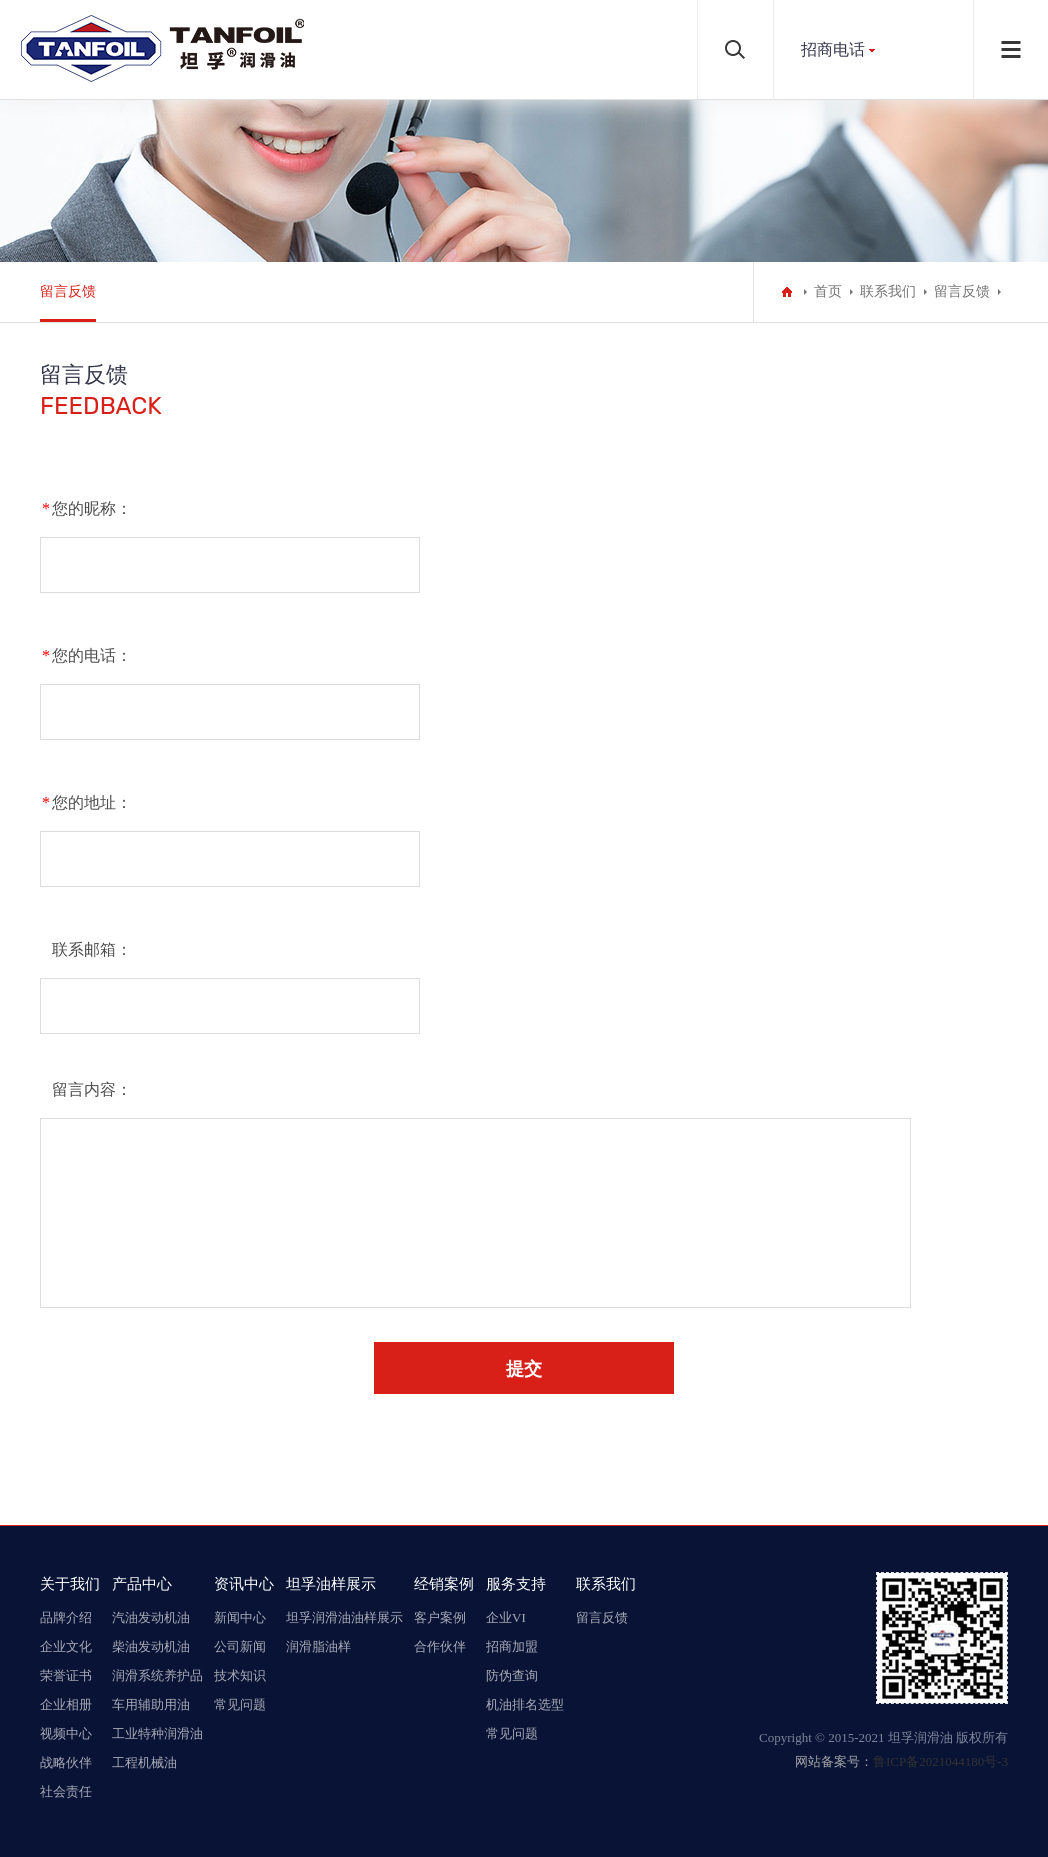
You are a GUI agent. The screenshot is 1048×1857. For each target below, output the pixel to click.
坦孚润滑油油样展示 (344, 1617)
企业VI (506, 1617)
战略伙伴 (66, 1762)
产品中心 (142, 1583)
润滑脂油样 (318, 1646)
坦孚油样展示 (331, 1583)
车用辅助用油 (151, 1704)
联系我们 (888, 291)
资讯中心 (244, 1583)
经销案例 (444, 1583)
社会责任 (66, 1791)
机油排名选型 (525, 1704)
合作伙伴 (440, 1646)
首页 (828, 291)
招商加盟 (512, 1646)
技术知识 (240, 1675)
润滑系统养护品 (157, 1675)
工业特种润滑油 (157, 1733)
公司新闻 (240, 1646)
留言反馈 (68, 291)
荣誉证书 (66, 1675)
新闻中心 (240, 1617)
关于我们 (70, 1583)
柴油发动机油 (151, 1646)
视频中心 (66, 1733)
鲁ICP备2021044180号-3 (940, 1761)
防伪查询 (512, 1675)
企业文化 (66, 1646)
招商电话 (833, 49)
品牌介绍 (66, 1617)
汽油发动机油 (151, 1617)
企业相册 (66, 1704)
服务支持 (516, 1583)
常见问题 (240, 1704)
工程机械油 (144, 1762)
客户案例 (440, 1617)
